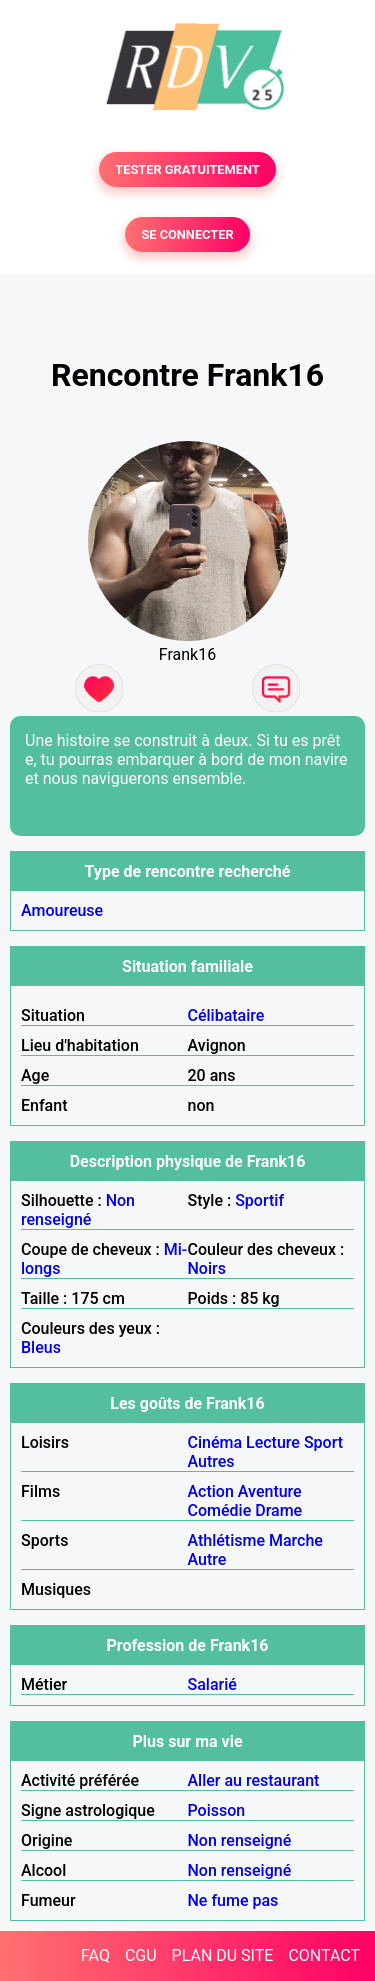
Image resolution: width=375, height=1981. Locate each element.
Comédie (220, 1510)
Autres (211, 1461)
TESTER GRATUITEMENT (187, 169)
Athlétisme (227, 1540)
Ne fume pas (233, 1900)
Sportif (259, 1200)
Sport (323, 1442)
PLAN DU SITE (223, 1955)
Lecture (273, 1442)
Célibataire (226, 1015)
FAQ (95, 1955)
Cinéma (215, 1442)
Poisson (217, 1810)
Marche (296, 1540)
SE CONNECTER (187, 234)
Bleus (41, 1347)
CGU (141, 1955)
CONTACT (324, 1955)
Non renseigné (78, 1210)
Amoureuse (62, 910)
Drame (278, 1510)
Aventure (270, 1491)
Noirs (207, 1268)
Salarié (212, 1684)
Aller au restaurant (254, 1780)
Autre (207, 1559)
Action (211, 1491)
